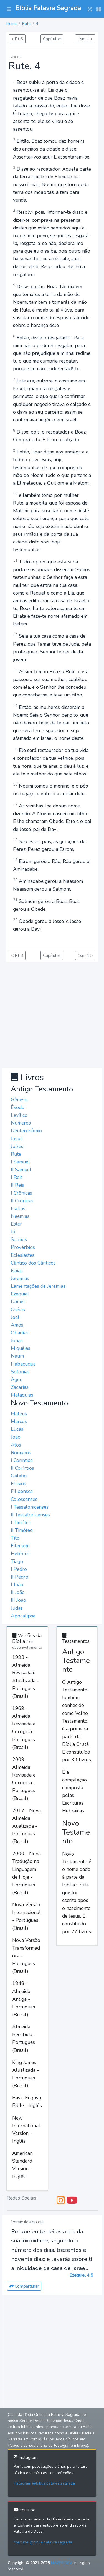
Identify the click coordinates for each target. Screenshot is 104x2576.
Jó (13, 1231)
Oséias (18, 1309)
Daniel (18, 1301)
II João (18, 1592)
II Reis (17, 1185)
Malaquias (22, 1395)
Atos (16, 1445)
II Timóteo (22, 1530)
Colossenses (24, 1499)
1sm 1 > (85, 39)
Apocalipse (23, 1615)
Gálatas (19, 1475)
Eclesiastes (22, 1255)
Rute (26, 23)
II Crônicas (22, 1200)
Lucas (17, 1429)
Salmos (19, 1239)
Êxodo (17, 1107)
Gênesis (19, 1099)
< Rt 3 (17, 39)
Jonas (17, 1340)
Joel (15, 1317)
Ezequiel (20, 1293)
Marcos (19, 1421)
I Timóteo (21, 1522)
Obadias (20, 1332)
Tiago (17, 1561)
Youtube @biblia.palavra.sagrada (43, 2542)
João (16, 1437)
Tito (15, 1538)
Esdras (18, 1208)
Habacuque (23, 1364)
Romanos (21, 1452)
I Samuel (20, 1161)
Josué (17, 1138)
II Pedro (19, 1577)
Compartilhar (24, 2286)
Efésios (18, 1483)
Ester (16, 1224)
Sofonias (20, 1371)
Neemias (20, 1216)
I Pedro (19, 1569)
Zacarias (20, 1387)
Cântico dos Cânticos (33, 1263)
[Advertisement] (52, 1014)
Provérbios (23, 1247)
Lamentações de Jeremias (38, 1286)
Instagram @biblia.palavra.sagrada (44, 2483)
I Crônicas (21, 1193)
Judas (17, 1608)
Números (21, 1123)
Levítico (19, 1115)
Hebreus (20, 1553)
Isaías (17, 1270)
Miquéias (20, 1348)
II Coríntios (22, 1468)
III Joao (18, 1600)
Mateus (19, 1413)
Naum (17, 1356)
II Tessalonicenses (30, 1514)
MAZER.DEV (61, 2563)
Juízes (17, 1146)
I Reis (17, 1177)
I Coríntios (22, 1460)
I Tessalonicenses (30, 1507)
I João (17, 1584)
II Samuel (21, 1169)
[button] (8, 8)
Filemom (20, 1545)
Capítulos (52, 39)
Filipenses (22, 1491)
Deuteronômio (26, 1130)
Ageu (16, 1379)
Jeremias (20, 1278)
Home (11, 23)
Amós (17, 1325)
